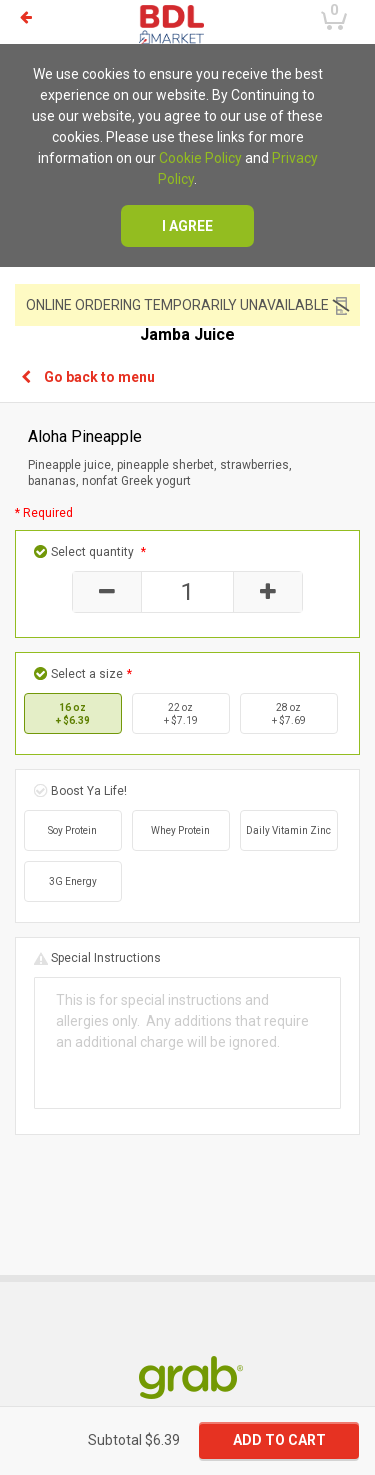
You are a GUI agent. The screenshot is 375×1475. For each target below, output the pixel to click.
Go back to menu (88, 377)
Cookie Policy (200, 158)
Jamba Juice (187, 335)
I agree (187, 226)
